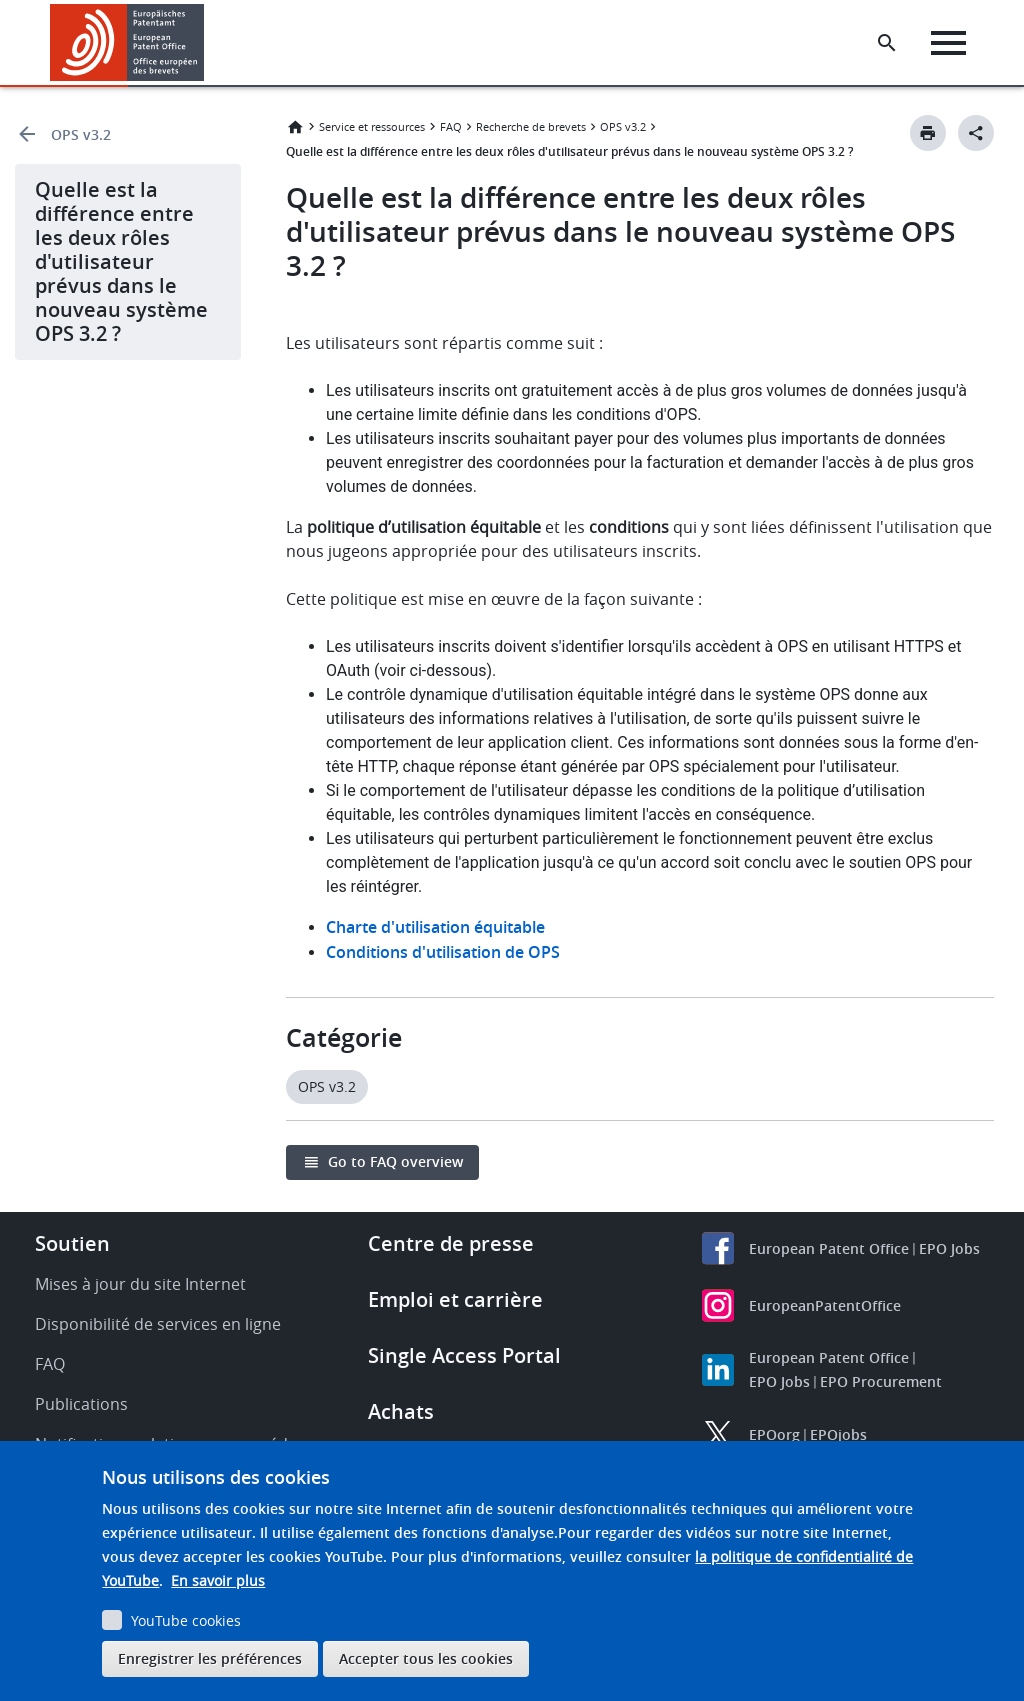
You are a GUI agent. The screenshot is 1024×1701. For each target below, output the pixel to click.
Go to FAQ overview (395, 1161)
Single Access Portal (464, 1355)
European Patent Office (829, 1248)
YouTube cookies (186, 1620)
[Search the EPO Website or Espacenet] (889, 43)
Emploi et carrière (455, 1299)
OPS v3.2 (81, 134)
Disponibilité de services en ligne (158, 1324)
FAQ (451, 126)
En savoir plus (218, 1580)
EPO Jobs (949, 1248)
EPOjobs (838, 1434)
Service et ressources (372, 126)
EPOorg (774, 1434)
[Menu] (950, 43)
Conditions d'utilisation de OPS (443, 952)
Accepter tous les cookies (426, 1658)
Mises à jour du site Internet (140, 1284)
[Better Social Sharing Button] (976, 133)
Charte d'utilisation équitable (435, 927)
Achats (401, 1411)
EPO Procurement (881, 1381)
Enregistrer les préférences (210, 1658)
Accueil (295, 127)
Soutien (72, 1243)
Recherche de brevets (531, 126)
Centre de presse (451, 1243)
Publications (81, 1404)
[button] (207, 43)
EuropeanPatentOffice (825, 1305)
